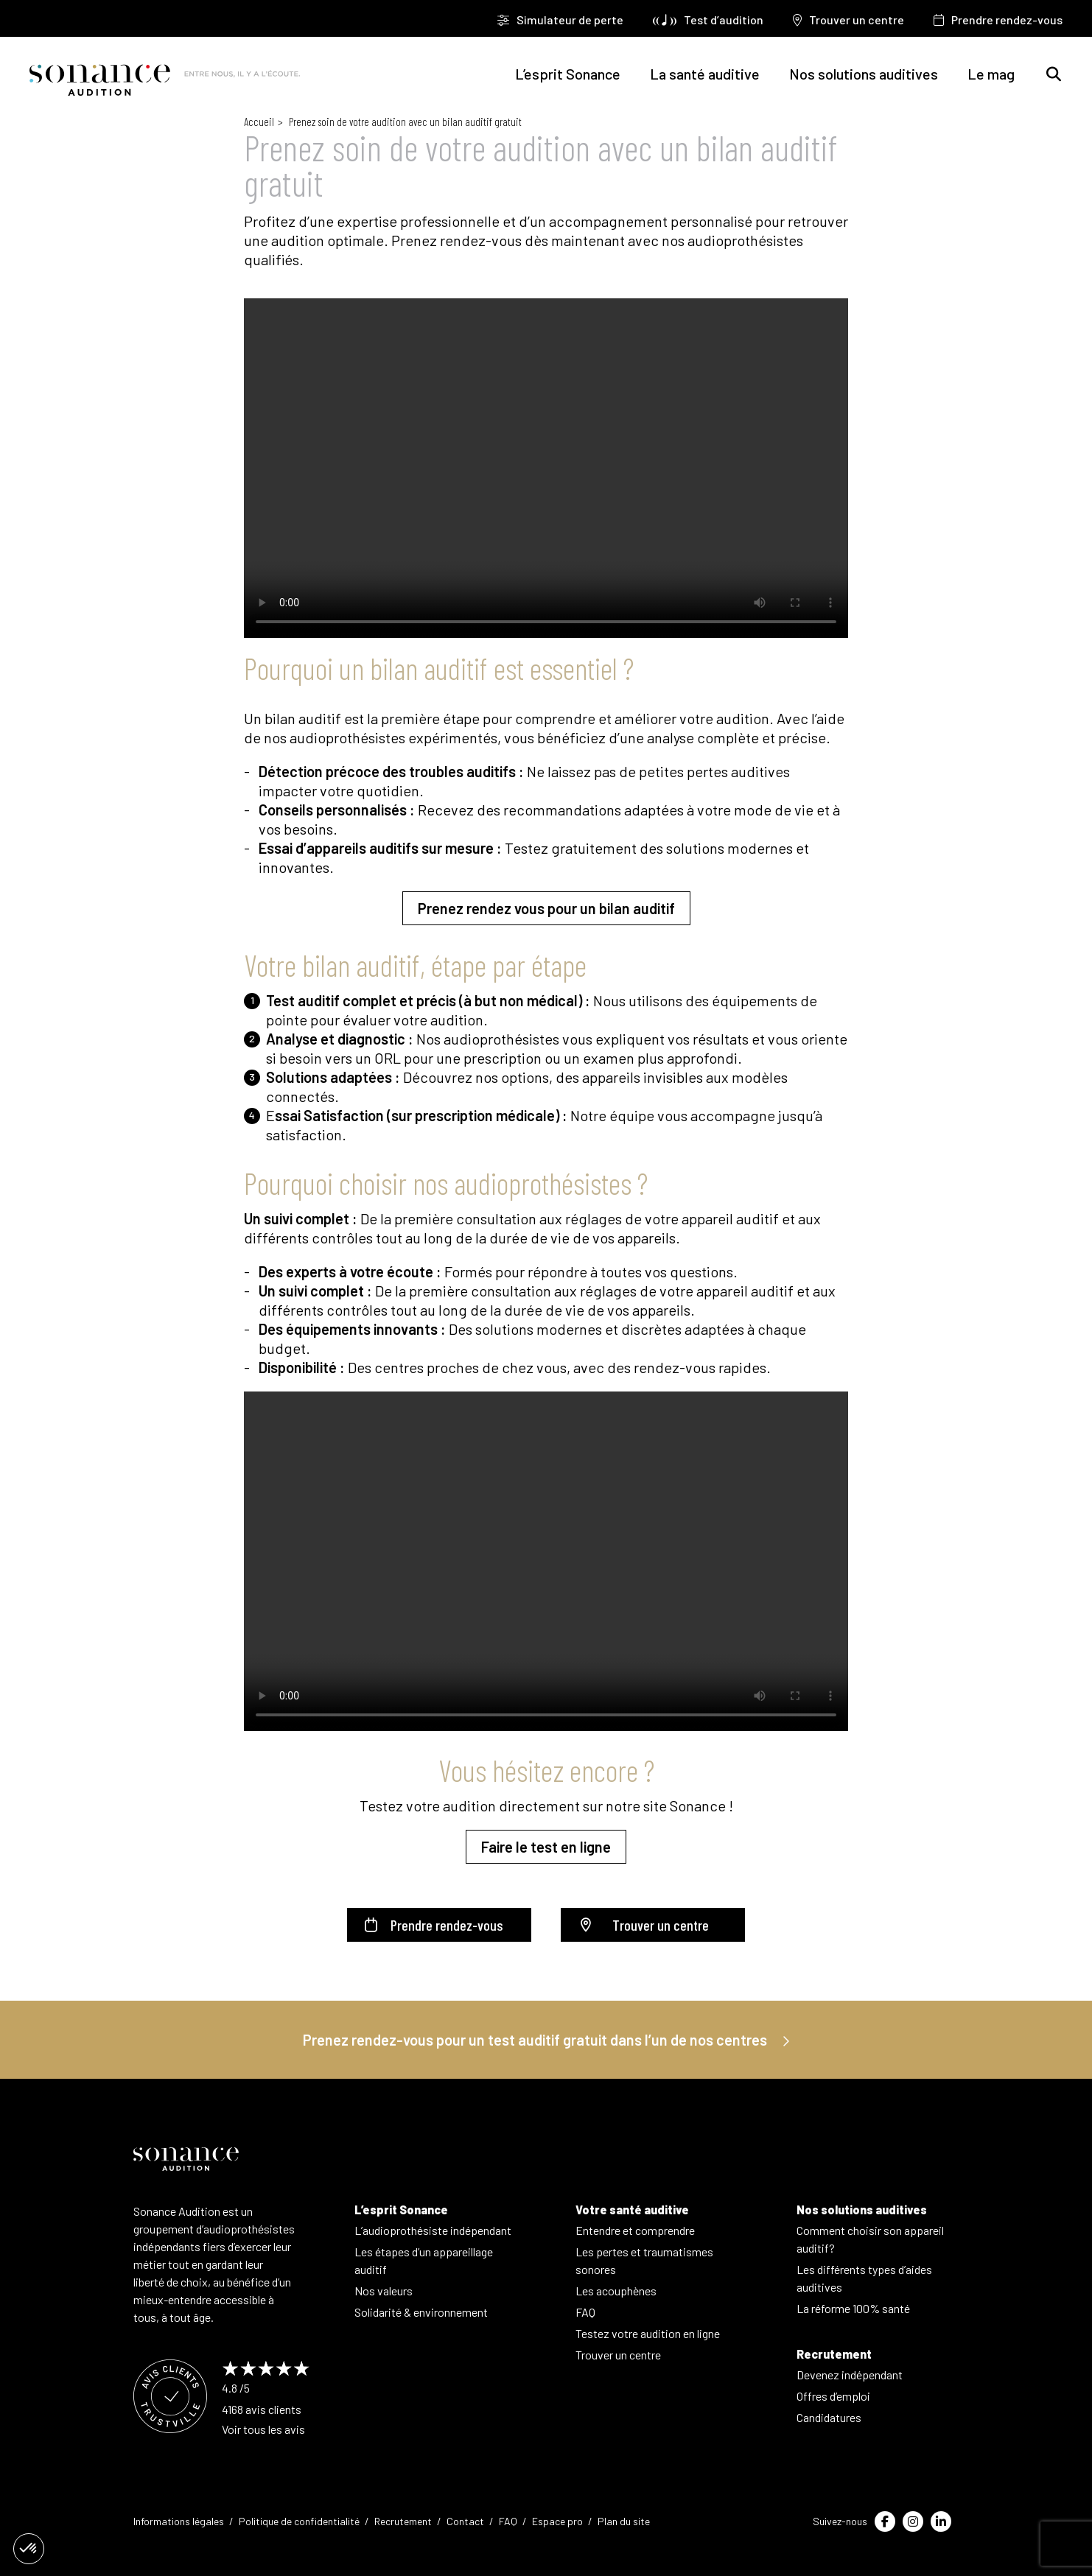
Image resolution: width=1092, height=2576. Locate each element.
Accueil (259, 121)
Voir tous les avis (263, 2429)
